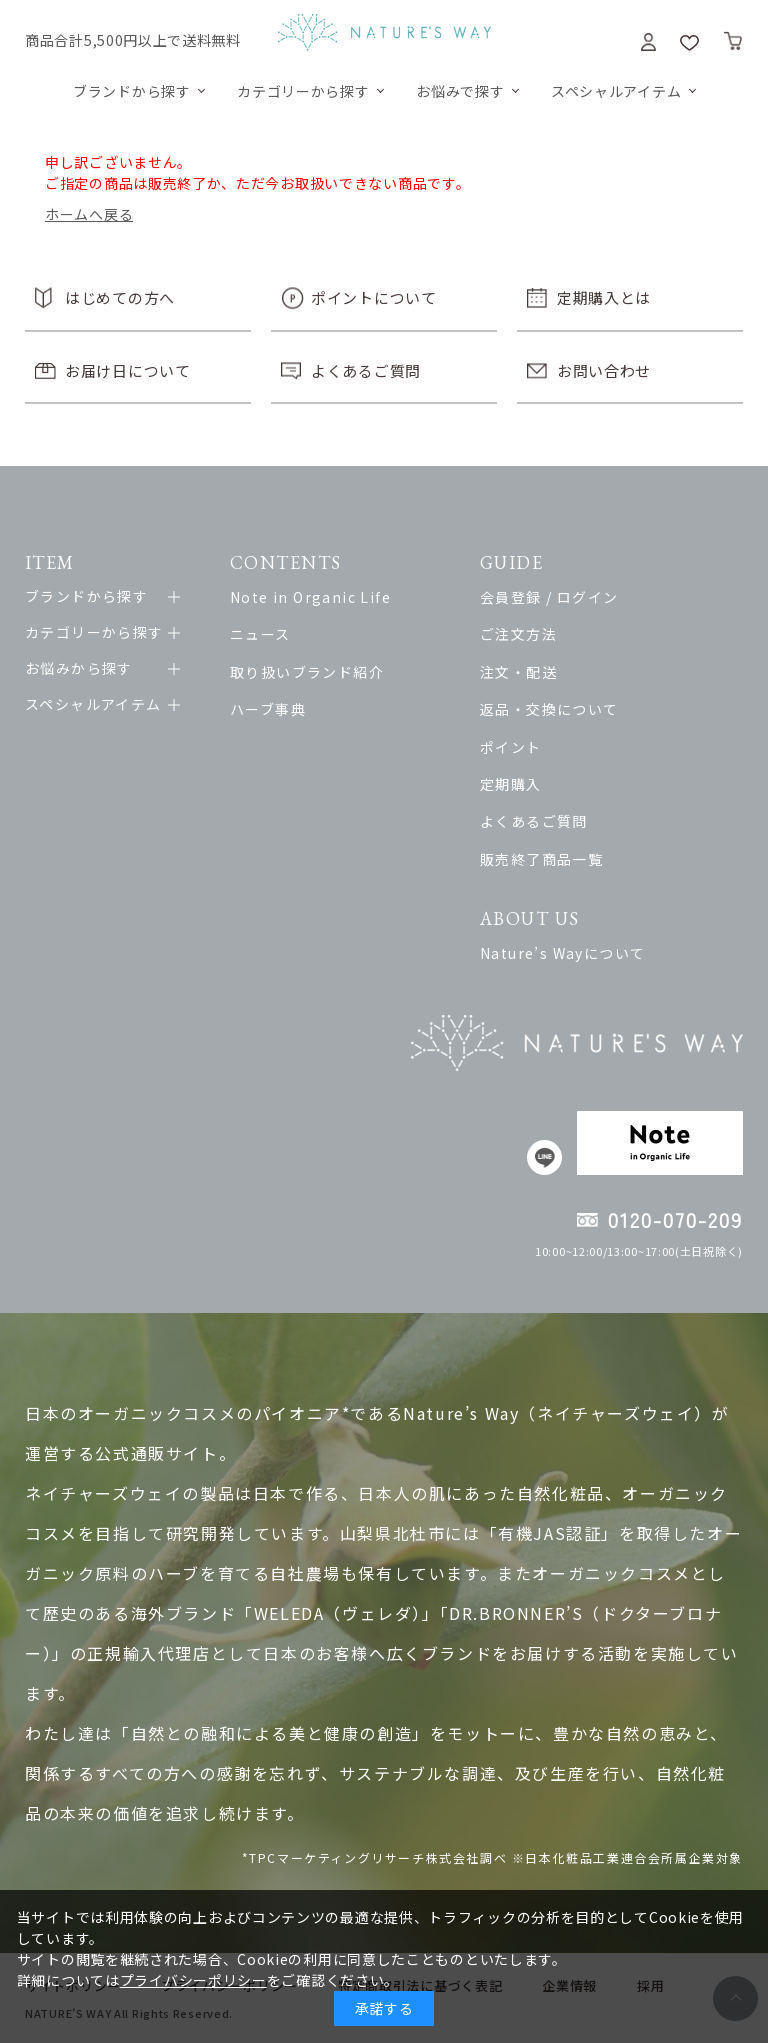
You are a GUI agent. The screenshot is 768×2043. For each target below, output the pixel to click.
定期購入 (511, 784)
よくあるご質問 (366, 370)
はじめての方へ (120, 297)
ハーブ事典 (268, 709)
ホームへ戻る (89, 214)
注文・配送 (518, 672)
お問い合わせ (604, 370)
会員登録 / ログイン (549, 597)
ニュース (260, 634)
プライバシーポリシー (193, 1980)
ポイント (511, 747)
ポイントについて (374, 297)
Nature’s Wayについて (562, 953)
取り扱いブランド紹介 (307, 672)
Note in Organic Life (310, 597)
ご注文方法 (518, 634)
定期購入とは (604, 297)
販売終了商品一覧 (541, 859)
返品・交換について (549, 709)
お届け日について (128, 370)
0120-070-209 (675, 1219)
